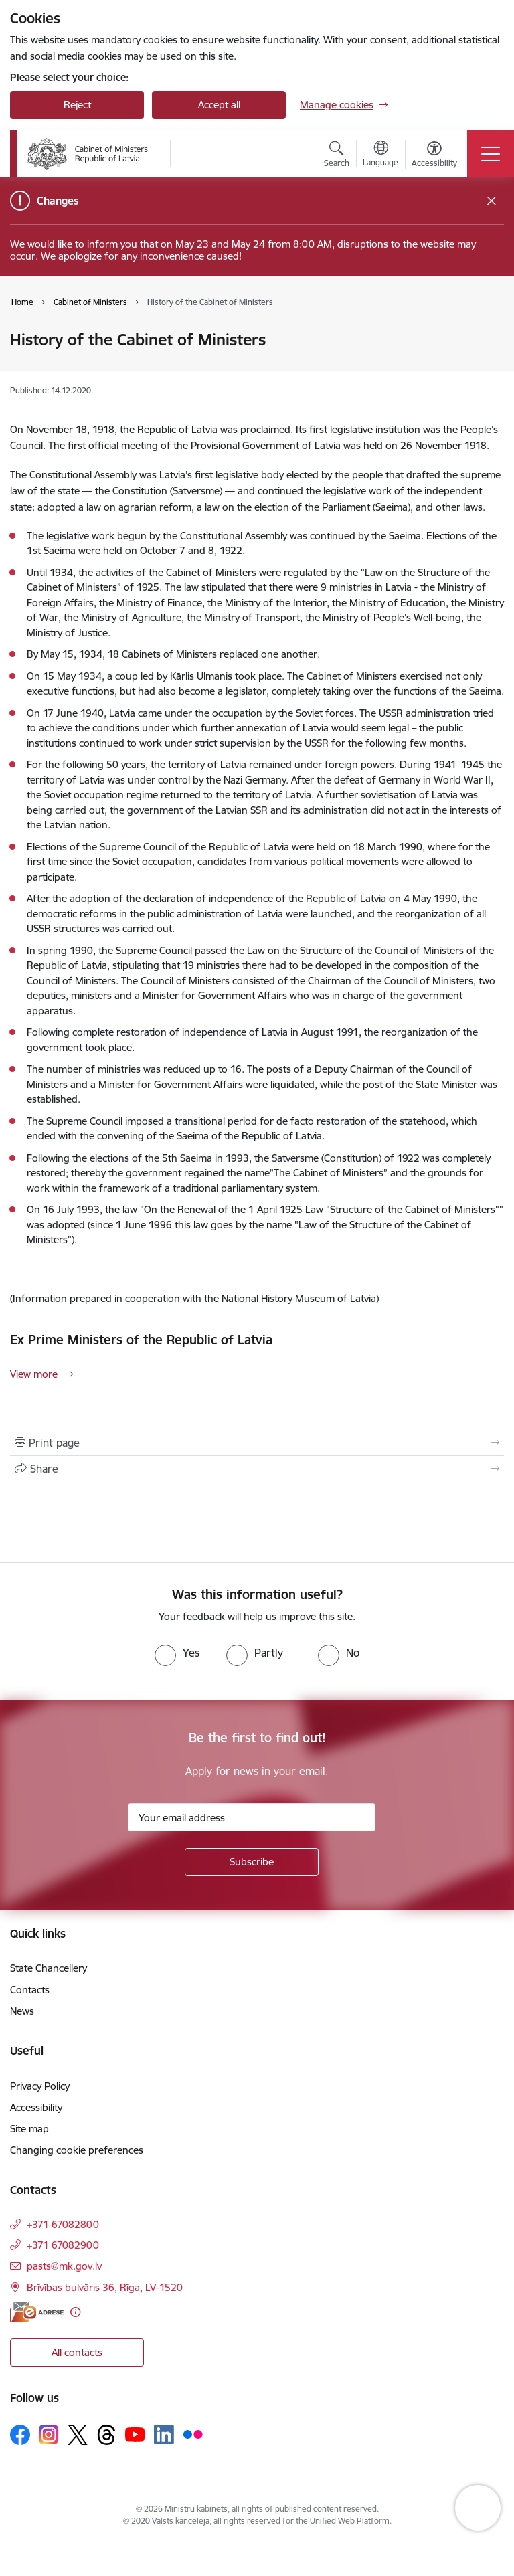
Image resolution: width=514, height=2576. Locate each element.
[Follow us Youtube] (135, 2434)
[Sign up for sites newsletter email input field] (251, 1817)
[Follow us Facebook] (20, 2435)
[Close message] (491, 201)
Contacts (30, 1989)
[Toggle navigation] (490, 153)
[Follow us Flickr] (193, 2434)
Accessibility (36, 2107)
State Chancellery (48, 1968)
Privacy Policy (40, 2086)
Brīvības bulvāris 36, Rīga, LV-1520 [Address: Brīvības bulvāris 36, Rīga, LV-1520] (105, 2287)
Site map (29, 2128)
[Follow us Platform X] (78, 2435)
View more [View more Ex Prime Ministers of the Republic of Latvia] (34, 1374)
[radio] (177, 1653)
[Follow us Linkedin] (164, 2435)
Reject (77, 104)
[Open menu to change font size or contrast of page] (434, 156)
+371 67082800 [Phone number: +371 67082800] (63, 2224)
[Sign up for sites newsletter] (252, 1862)
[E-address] (37, 2312)
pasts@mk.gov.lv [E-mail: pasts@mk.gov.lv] (64, 2266)
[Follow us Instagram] (49, 2434)
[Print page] (257, 1442)
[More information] (75, 2312)
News (22, 2011)
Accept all (219, 104)
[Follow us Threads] (106, 2435)
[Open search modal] (336, 156)
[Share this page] (257, 1468)
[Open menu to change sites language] (380, 155)
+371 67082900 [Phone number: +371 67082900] (63, 2245)
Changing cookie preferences (76, 2150)
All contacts (77, 2352)
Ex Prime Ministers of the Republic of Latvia (141, 1339)
